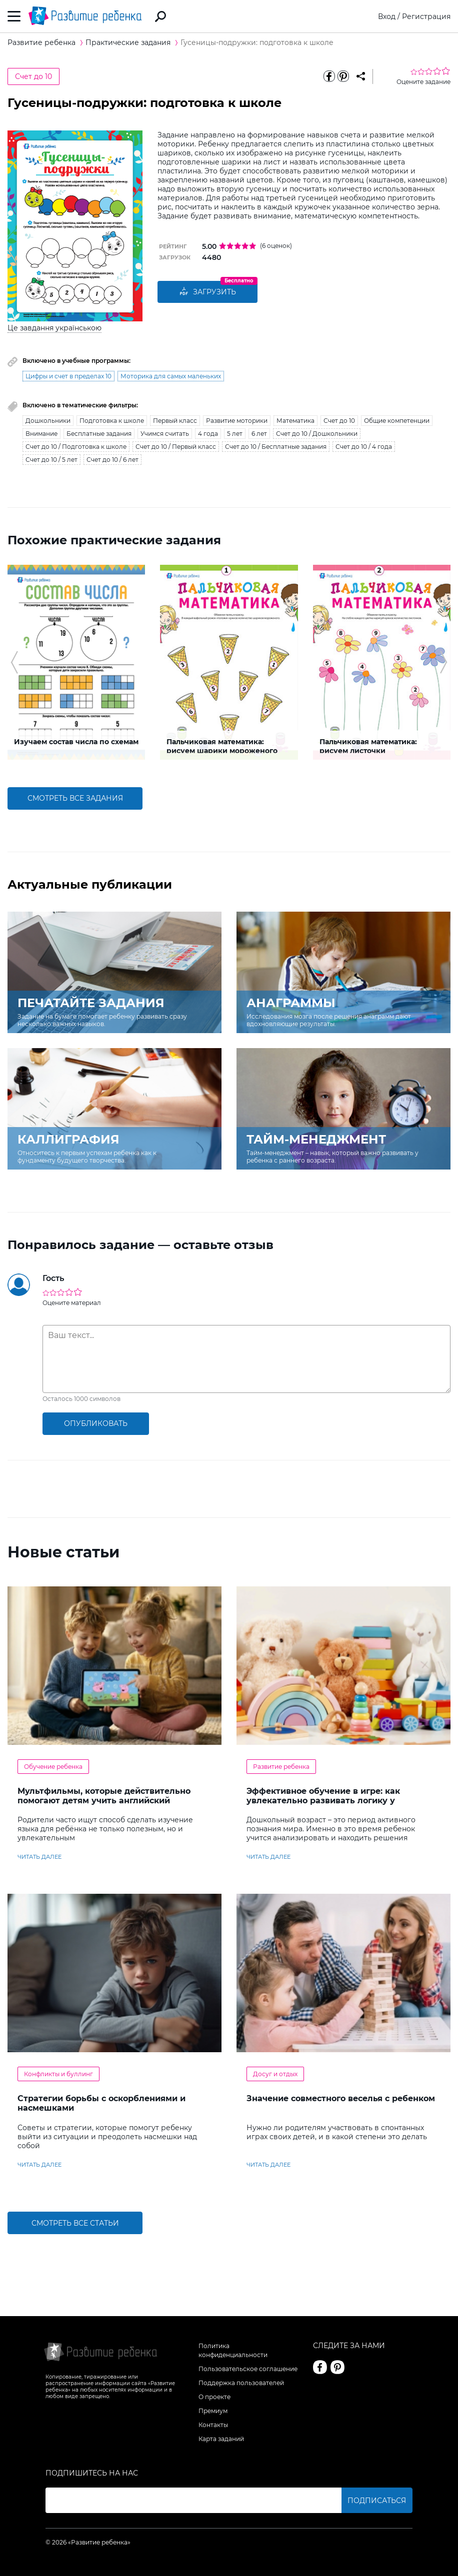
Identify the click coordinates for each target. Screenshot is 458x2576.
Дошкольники (48, 420)
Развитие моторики (237, 420)
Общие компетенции (397, 420)
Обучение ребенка (53, 1766)
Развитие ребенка (281, 1766)
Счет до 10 (33, 76)
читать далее (40, 1856)
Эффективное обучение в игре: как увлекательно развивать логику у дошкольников (323, 1800)
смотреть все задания (75, 798)
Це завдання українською (55, 327)
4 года (208, 433)
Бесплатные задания (99, 433)
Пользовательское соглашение (248, 2369)
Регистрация (426, 16)
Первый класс (175, 420)
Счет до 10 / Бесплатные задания (275, 446)
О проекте (214, 2397)
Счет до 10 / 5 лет (52, 459)
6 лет (259, 433)
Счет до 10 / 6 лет (112, 459)
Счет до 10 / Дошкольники (317, 433)
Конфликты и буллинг (58, 2074)
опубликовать (96, 1423)
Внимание (42, 433)
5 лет (234, 433)
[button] (14, 662)
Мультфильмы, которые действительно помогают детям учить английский (104, 1795)
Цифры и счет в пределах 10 (69, 376)
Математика (295, 420)
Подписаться (377, 2500)
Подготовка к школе (112, 420)
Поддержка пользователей (241, 2383)
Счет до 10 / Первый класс (176, 446)
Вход (387, 16)
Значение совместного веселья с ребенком (340, 2098)
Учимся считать (164, 433)
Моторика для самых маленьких (170, 376)
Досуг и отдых (275, 2074)
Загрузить (207, 292)
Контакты (213, 2425)
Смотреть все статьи (75, 2223)
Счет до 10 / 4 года (364, 446)
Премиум (213, 2411)
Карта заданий (221, 2439)
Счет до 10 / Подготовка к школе (76, 446)
